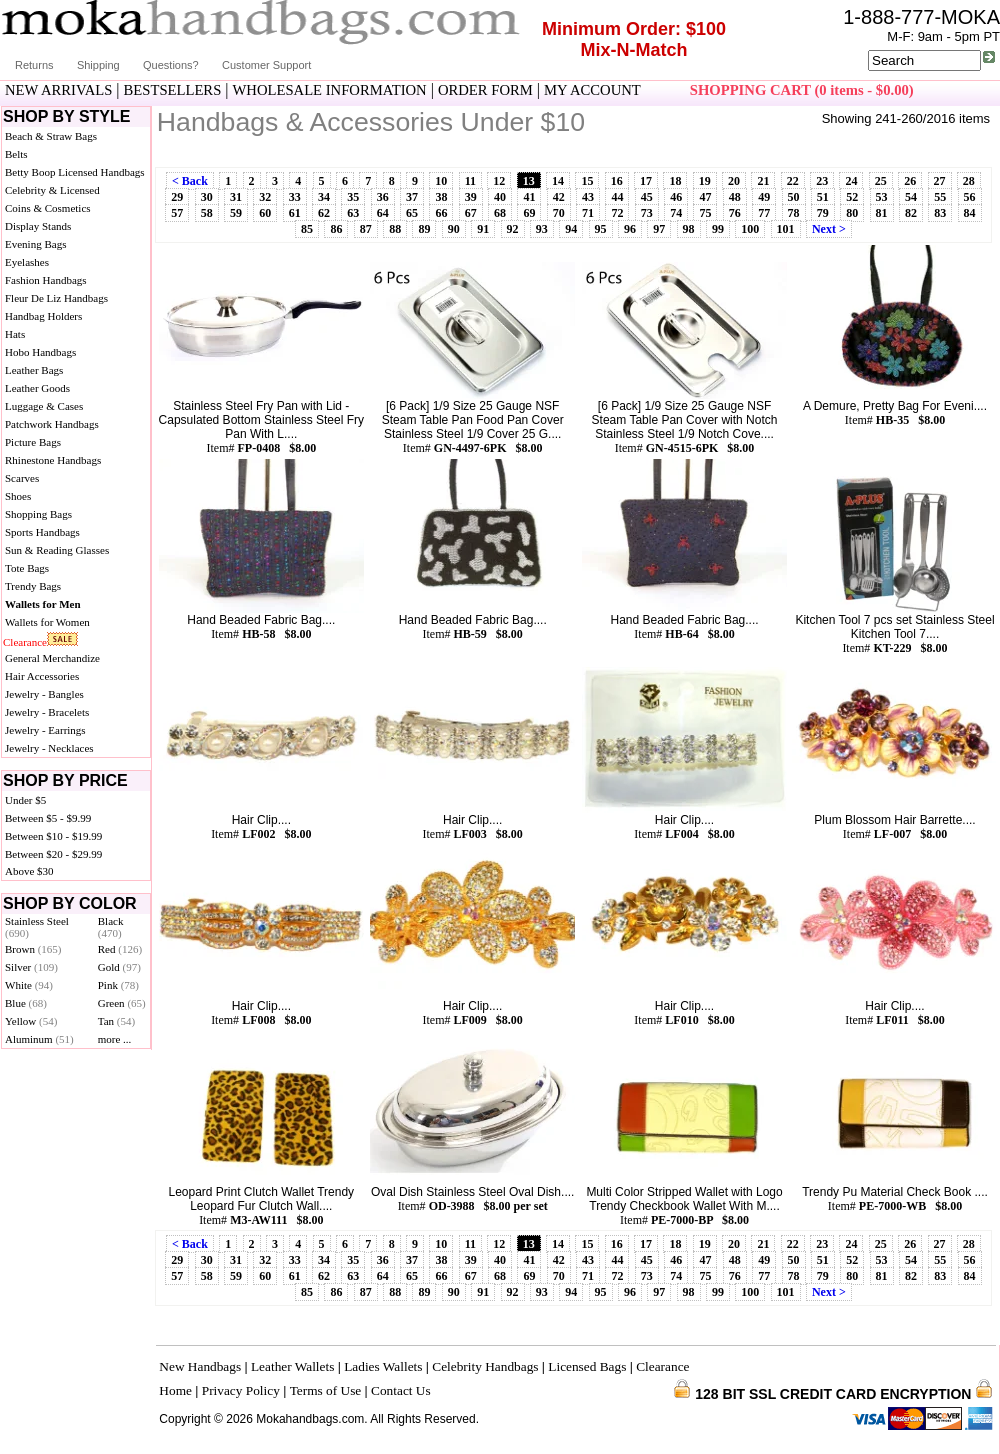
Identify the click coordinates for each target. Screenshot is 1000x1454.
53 (882, 197)
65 (412, 213)
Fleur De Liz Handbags (56, 298)
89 (424, 229)
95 (601, 229)
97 (659, 229)
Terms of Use (326, 1390)
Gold (119, 967)
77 (764, 213)
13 (529, 181)
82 (911, 213)
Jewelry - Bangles (44, 694)
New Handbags (200, 1366)
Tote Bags (27, 568)
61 (295, 213)
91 (483, 229)
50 (794, 197)
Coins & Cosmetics (48, 208)
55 (940, 197)
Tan (116, 1021)
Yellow (31, 1021)
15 (587, 181)
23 (822, 181)
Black (111, 927)
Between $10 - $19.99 (53, 836)
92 (513, 229)
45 (647, 197)
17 (646, 181)
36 (383, 197)
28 (969, 181)
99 (718, 229)
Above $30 (29, 871)
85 (307, 229)
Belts (16, 154)
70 (559, 213)
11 (470, 181)
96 (630, 229)
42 (559, 197)
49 (764, 197)
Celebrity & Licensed (52, 190)
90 (454, 229)
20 (734, 181)
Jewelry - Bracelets (47, 712)
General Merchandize (52, 658)
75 (705, 213)
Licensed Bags (587, 1366)
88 (395, 229)
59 (236, 213)
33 (295, 197)
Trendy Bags (33, 586)
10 (441, 181)
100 (750, 229)
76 (735, 213)
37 (412, 197)
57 (177, 213)
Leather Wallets (292, 1366)
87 (366, 229)
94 (571, 229)
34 (324, 197)
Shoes (18, 496)
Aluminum (39, 1039)
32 (265, 197)
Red (120, 949)
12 (499, 181)
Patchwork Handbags (52, 424)
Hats (15, 334)
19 (705, 181)
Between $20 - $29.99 (53, 854)
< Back (190, 181)
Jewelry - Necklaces (49, 748)
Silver (31, 967)
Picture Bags (33, 442)
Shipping (98, 65)
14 (558, 181)
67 (471, 213)
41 (529, 197)
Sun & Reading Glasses (57, 550)
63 (353, 213)
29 (177, 197)
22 (793, 181)
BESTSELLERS (173, 90)
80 (852, 213)
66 (441, 213)
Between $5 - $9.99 (48, 818)
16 (617, 181)
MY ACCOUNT (592, 90)
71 (588, 213)
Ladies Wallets (383, 1366)
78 (794, 213)
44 (617, 197)
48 (735, 197)
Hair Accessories (42, 676)
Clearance (25, 642)
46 (676, 197)
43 (588, 197)
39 (471, 197)
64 (383, 213)
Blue (26, 1003)
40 (500, 197)
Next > (829, 229)
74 (676, 213)
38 (441, 197)
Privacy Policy (241, 1390)
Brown (33, 949)
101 (786, 229)
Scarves (22, 478)
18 (675, 181)
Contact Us (401, 1390)
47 (705, 197)
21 (763, 181)
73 (647, 213)
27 (940, 181)
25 (881, 181)
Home (175, 1390)
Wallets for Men (43, 604)
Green (122, 1003)
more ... (115, 1039)
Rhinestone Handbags (53, 460)
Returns (34, 65)
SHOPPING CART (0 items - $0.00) (802, 90)
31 (236, 197)
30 (207, 197)
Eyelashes (27, 262)
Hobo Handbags (40, 352)
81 (882, 213)
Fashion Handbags (46, 280)
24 (851, 181)
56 (970, 197)
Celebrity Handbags (485, 1366)
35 (353, 197)
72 (617, 213)
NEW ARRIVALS (58, 90)
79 (823, 213)
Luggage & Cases (44, 406)
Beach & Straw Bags (51, 136)
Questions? (171, 65)
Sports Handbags (42, 532)
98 (689, 229)
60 (265, 213)
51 (823, 197)
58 (207, 213)
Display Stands (38, 226)
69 (529, 213)
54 (911, 197)
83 (940, 213)
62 (324, 213)
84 (970, 213)
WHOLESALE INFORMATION (330, 90)
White (29, 985)
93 (542, 229)
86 (336, 229)
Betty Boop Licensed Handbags (75, 172)
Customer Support (266, 65)
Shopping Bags (38, 514)
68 (500, 213)
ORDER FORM (485, 90)
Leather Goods (37, 388)
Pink (118, 985)
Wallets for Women (47, 622)
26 (910, 181)
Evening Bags (35, 244)
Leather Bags (34, 370)
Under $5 (25, 800)
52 (852, 197)
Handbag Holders (43, 316)
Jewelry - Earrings (45, 730)
